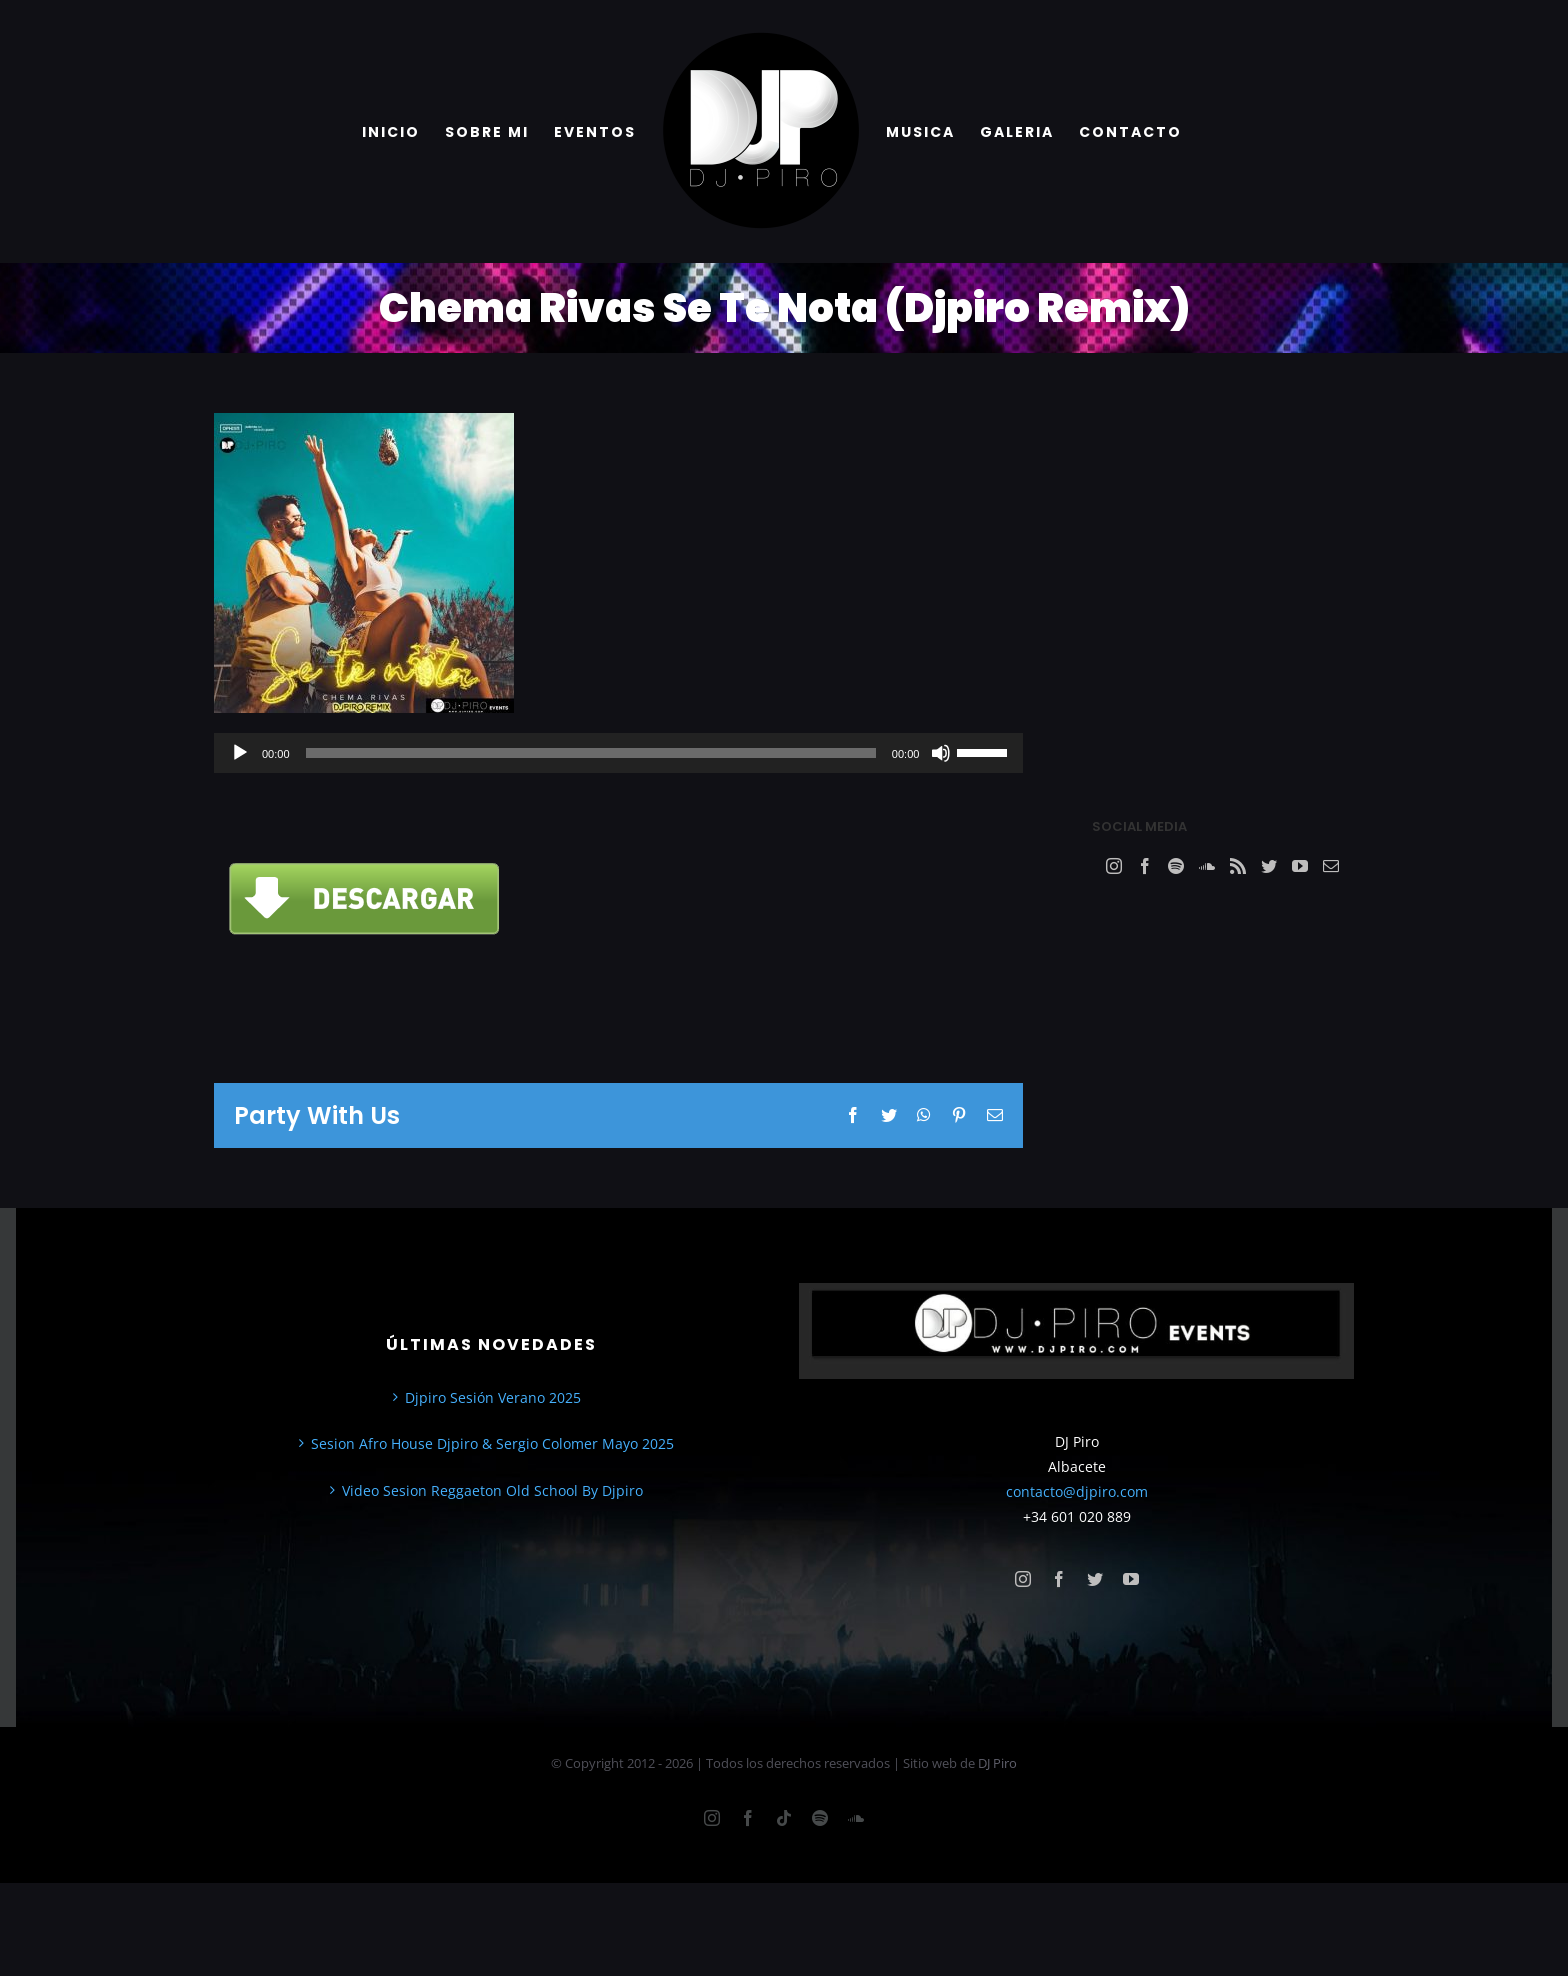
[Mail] (1331, 866)
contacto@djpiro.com (1077, 1491)
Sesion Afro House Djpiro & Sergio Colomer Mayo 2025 (492, 1443)
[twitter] (1095, 1579)
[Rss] (1238, 866)
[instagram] (1023, 1579)
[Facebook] (1145, 866)
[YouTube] (1300, 866)
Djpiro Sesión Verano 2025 (493, 1397)
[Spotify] (1176, 866)
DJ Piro (997, 1763)
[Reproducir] (240, 753)
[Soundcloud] (1207, 866)
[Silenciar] (941, 753)
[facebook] (1059, 1579)
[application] (618, 753)
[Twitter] (1269, 866)
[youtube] (1131, 1579)
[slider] (591, 753)
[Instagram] (1114, 866)
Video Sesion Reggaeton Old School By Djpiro (492, 1490)
